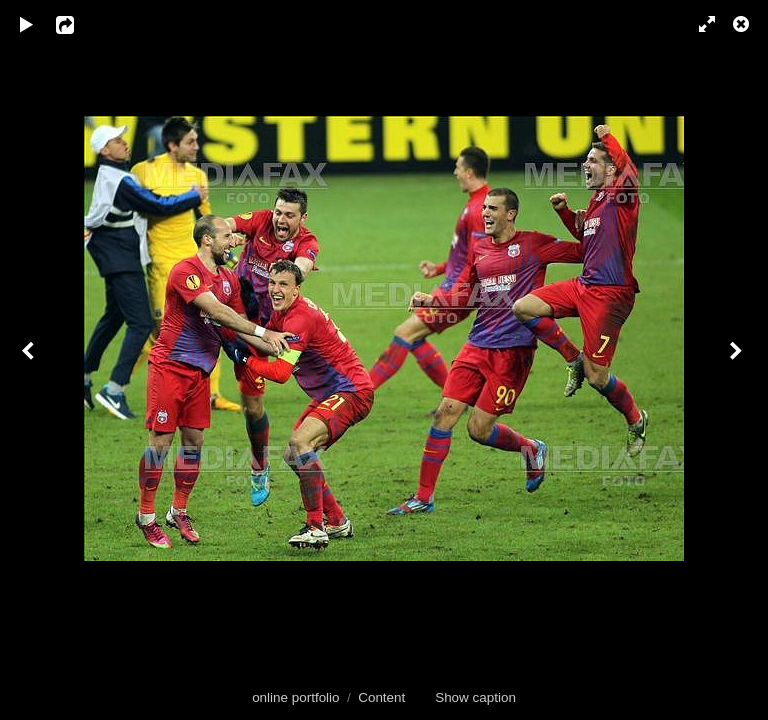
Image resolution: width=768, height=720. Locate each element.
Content (381, 697)
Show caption (475, 697)
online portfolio (295, 697)
